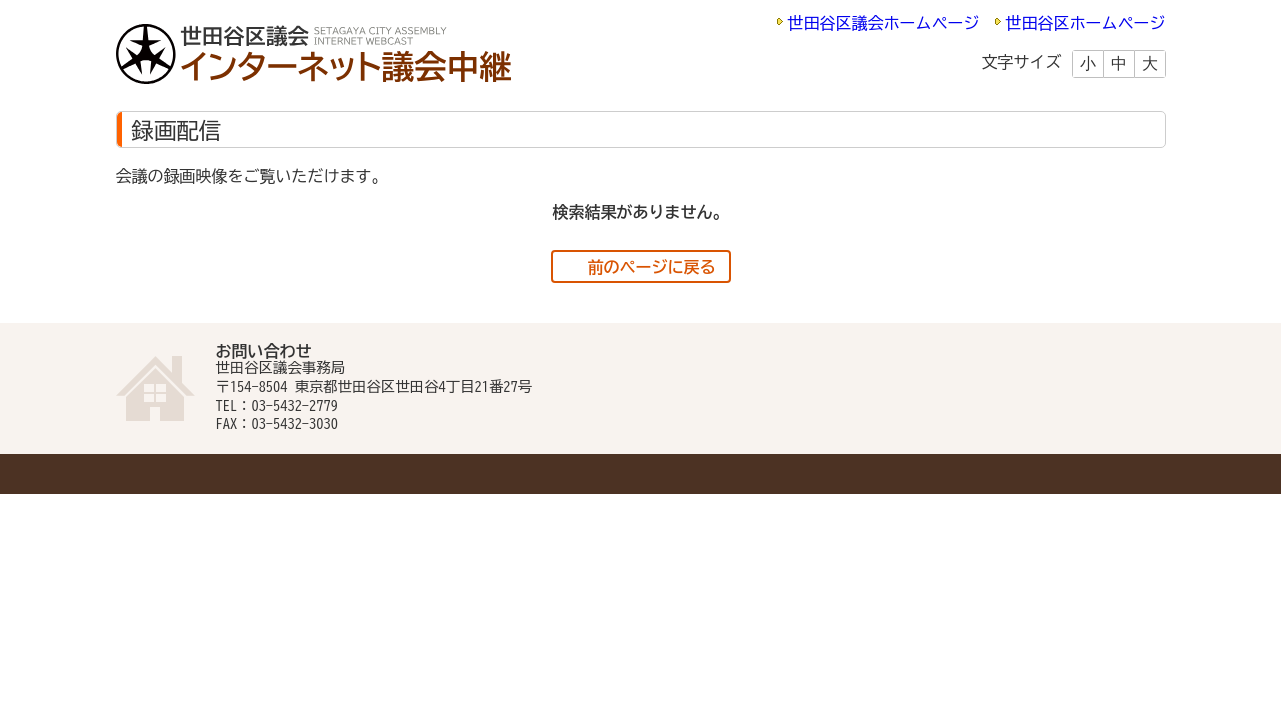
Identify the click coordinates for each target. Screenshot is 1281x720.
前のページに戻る (652, 267)
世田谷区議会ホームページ (884, 23)
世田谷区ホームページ (1086, 23)
